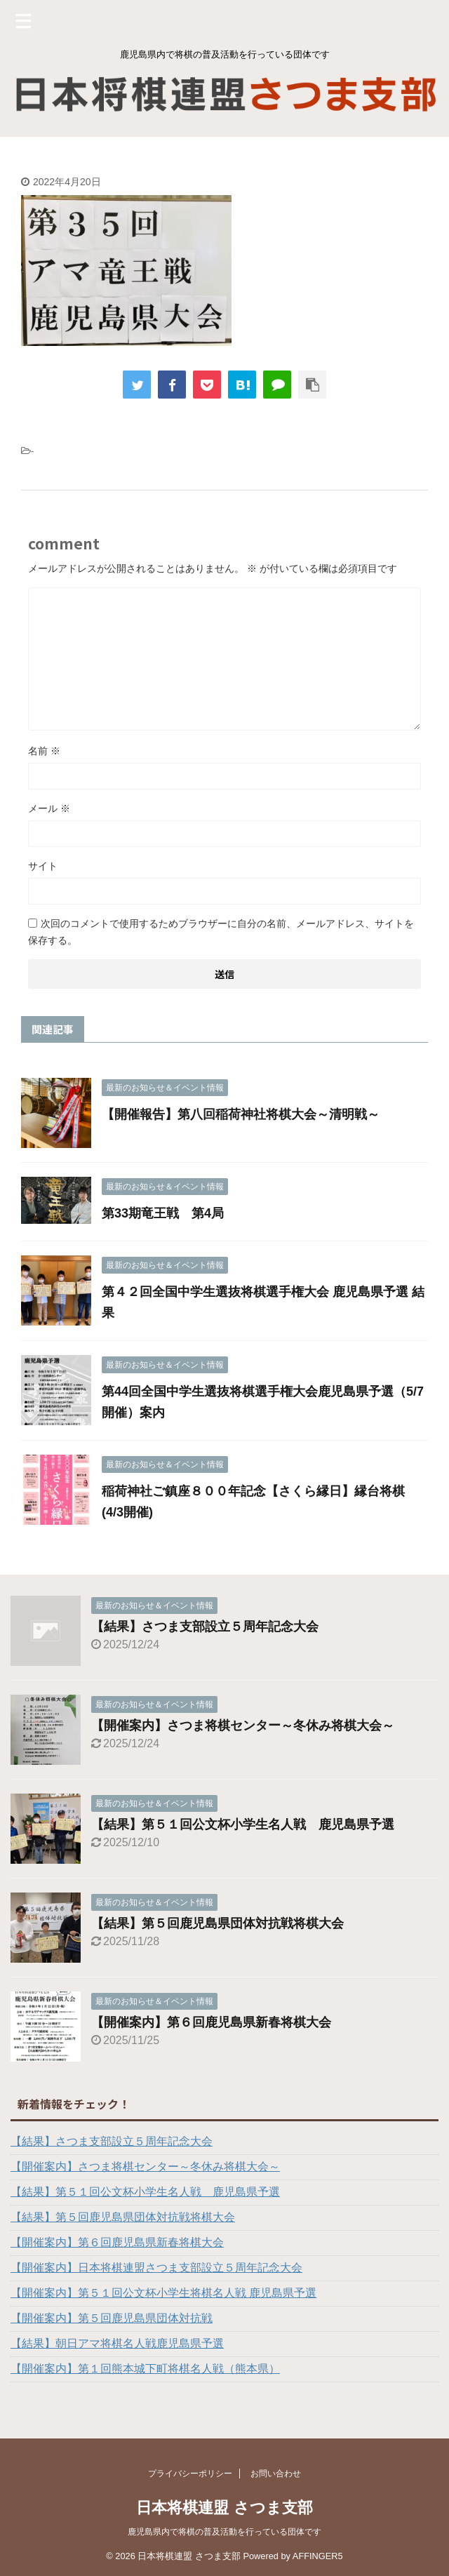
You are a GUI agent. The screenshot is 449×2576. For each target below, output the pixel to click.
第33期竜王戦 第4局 (163, 1213)
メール (49, 808)
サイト (43, 866)
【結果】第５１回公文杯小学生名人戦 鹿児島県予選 (242, 1824)
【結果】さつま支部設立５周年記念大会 (205, 1627)
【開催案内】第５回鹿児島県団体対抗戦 (112, 2318)
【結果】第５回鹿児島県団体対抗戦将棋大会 (217, 1923)
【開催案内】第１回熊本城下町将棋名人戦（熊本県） (145, 2369)
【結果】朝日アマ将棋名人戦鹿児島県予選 (117, 2343)
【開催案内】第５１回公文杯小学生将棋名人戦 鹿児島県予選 (163, 2293)
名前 (44, 750)
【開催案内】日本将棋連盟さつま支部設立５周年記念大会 (156, 2268)
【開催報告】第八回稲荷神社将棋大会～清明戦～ (241, 1114)
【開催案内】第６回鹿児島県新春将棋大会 (211, 2022)
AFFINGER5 (318, 2556)
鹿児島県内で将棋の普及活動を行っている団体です (224, 2532)
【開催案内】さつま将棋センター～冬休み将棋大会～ (242, 1726)
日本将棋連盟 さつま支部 (224, 2507)
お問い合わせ (275, 2473)
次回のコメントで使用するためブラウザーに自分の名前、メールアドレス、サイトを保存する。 (221, 932)
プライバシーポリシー (190, 2473)
